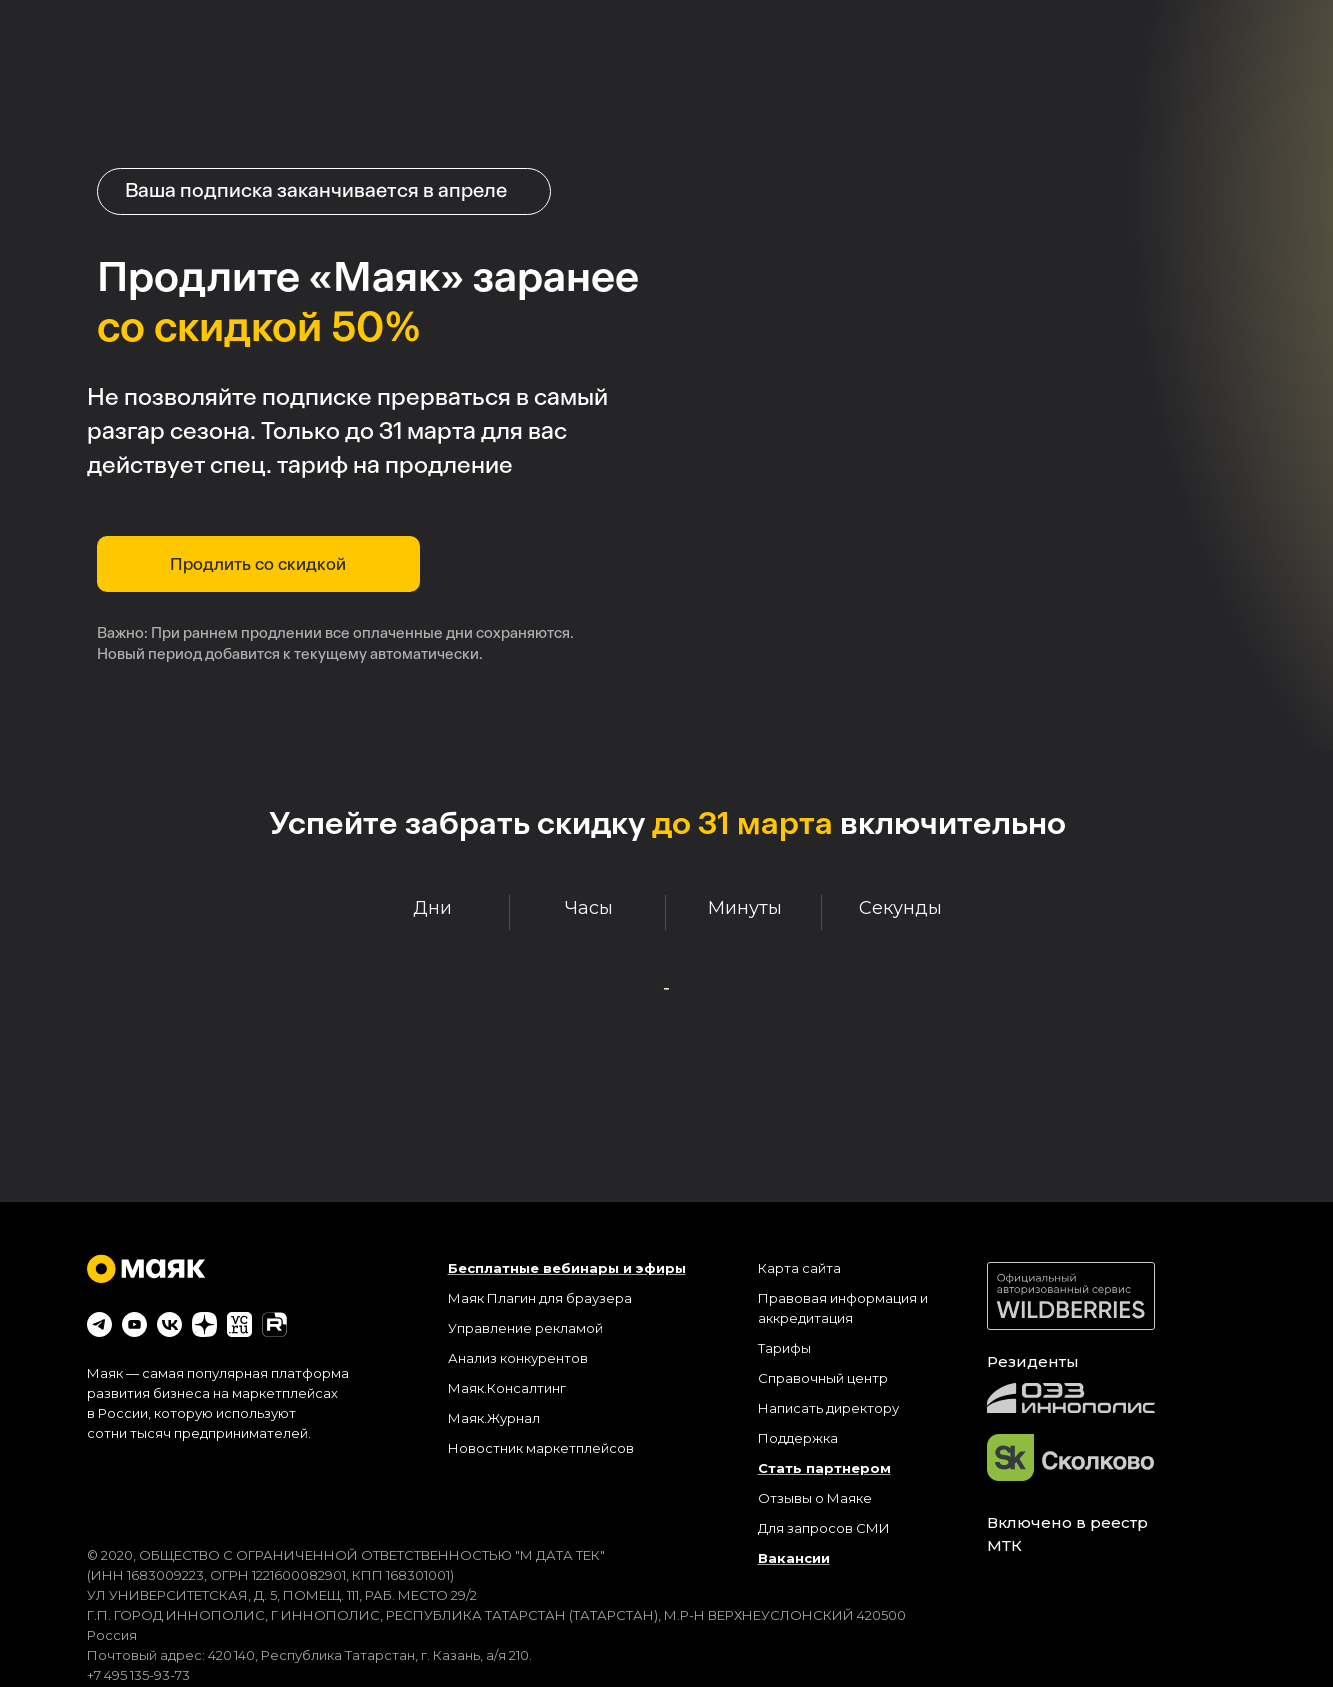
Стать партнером (824, 1468)
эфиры (661, 1268)
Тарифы (784, 1348)
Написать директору (828, 1408)
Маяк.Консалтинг (507, 1388)
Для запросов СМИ (824, 1528)
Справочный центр (823, 1378)
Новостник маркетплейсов (541, 1448)
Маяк (466, 1298)
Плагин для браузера (559, 1298)
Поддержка (798, 1438)
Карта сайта (799, 1268)
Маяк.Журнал (494, 1418)
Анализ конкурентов (518, 1358)
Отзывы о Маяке (815, 1498)
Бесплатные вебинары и (540, 1268)
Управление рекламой (525, 1328)
